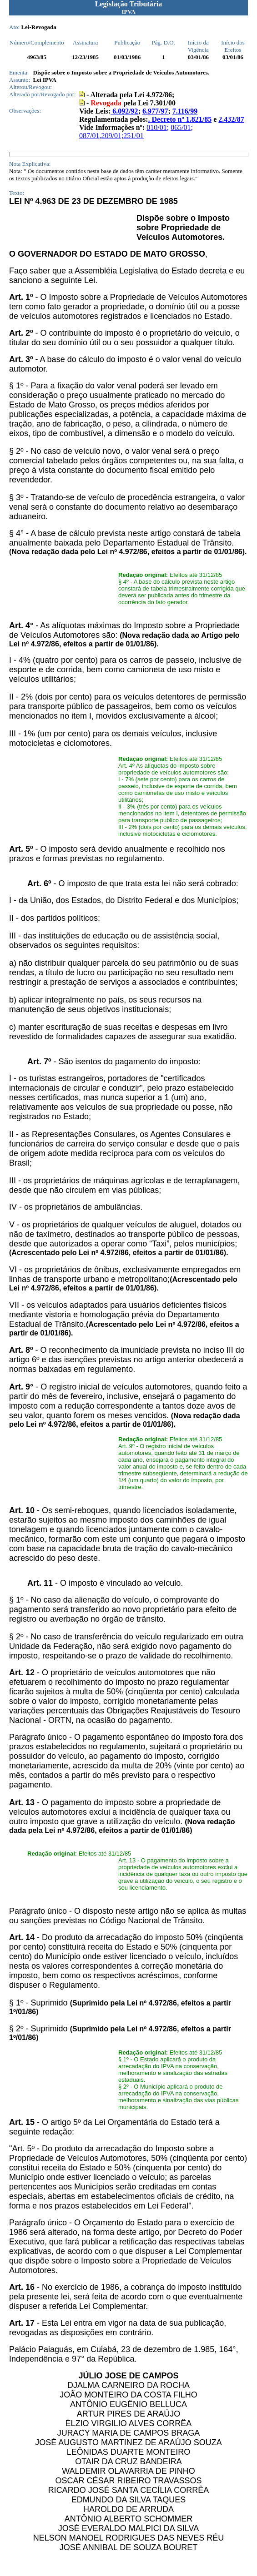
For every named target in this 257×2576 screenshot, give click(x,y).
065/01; (182, 127)
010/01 (156, 127)
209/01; (112, 135)
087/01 (89, 135)
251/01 (133, 135)
